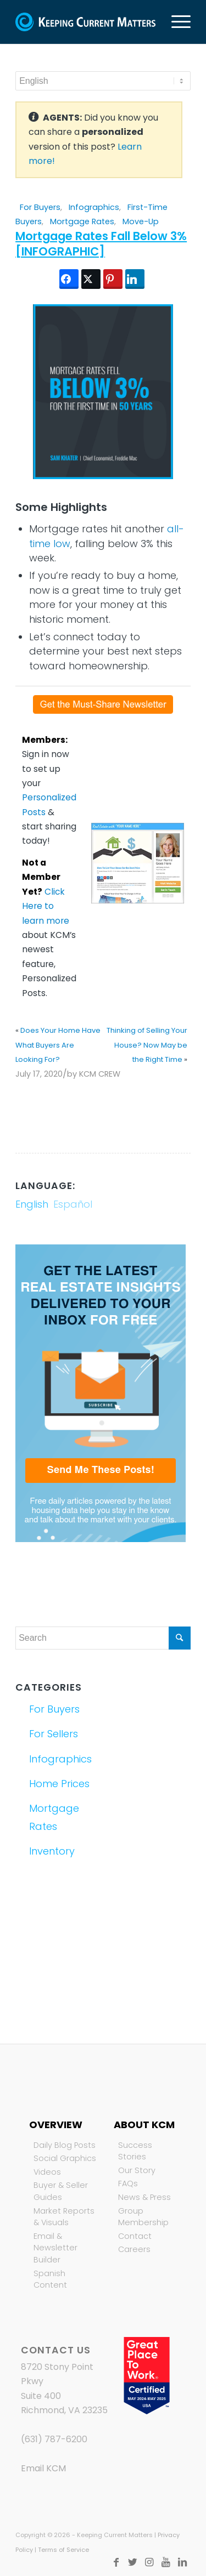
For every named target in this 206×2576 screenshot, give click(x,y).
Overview (55, 2124)
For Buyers (40, 207)
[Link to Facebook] (116, 2562)
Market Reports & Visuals (64, 2216)
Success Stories (135, 2151)
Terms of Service (63, 2549)
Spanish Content (50, 2279)
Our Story (136, 2170)
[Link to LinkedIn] (182, 2562)
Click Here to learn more (45, 906)
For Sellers (53, 1734)
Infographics (94, 207)
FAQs (128, 2183)
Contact (135, 2236)
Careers (134, 2249)
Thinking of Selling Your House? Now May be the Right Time (147, 1045)
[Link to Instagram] (149, 2562)
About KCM (144, 2124)
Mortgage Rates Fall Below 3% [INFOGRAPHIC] (101, 243)
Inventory (52, 1851)
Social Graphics (65, 2158)
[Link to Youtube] (166, 2562)
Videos (47, 2171)
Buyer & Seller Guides (61, 2191)
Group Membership (143, 2216)
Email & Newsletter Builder (55, 2248)
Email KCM (43, 2468)
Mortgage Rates (82, 221)
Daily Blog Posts (65, 2145)
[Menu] (175, 22)
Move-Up (141, 221)
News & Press (144, 2197)
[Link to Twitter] (133, 2562)
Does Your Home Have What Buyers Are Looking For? (58, 1045)
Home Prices (59, 1783)
